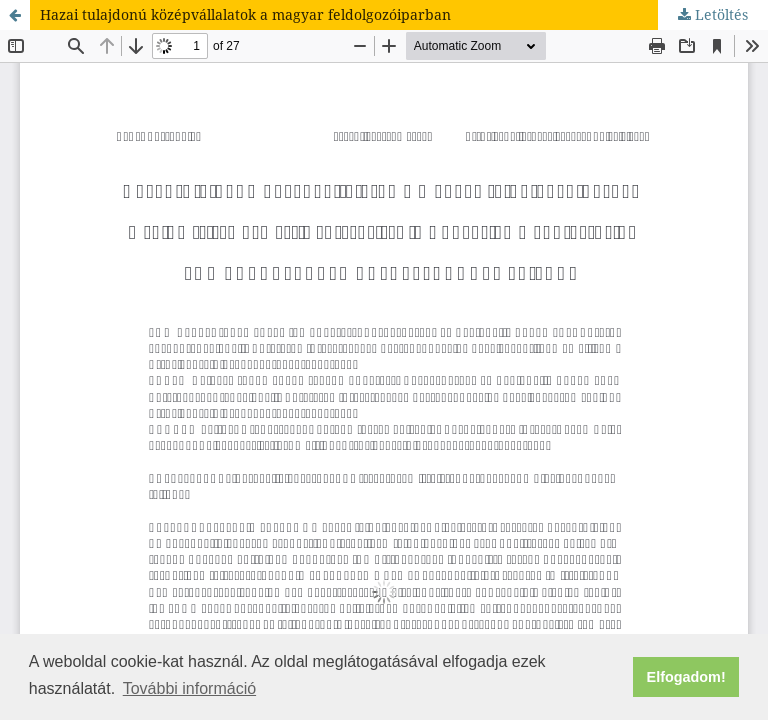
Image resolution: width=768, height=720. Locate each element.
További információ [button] (189, 688)
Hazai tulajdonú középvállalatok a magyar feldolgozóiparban (245, 14)
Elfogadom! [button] (686, 677)
